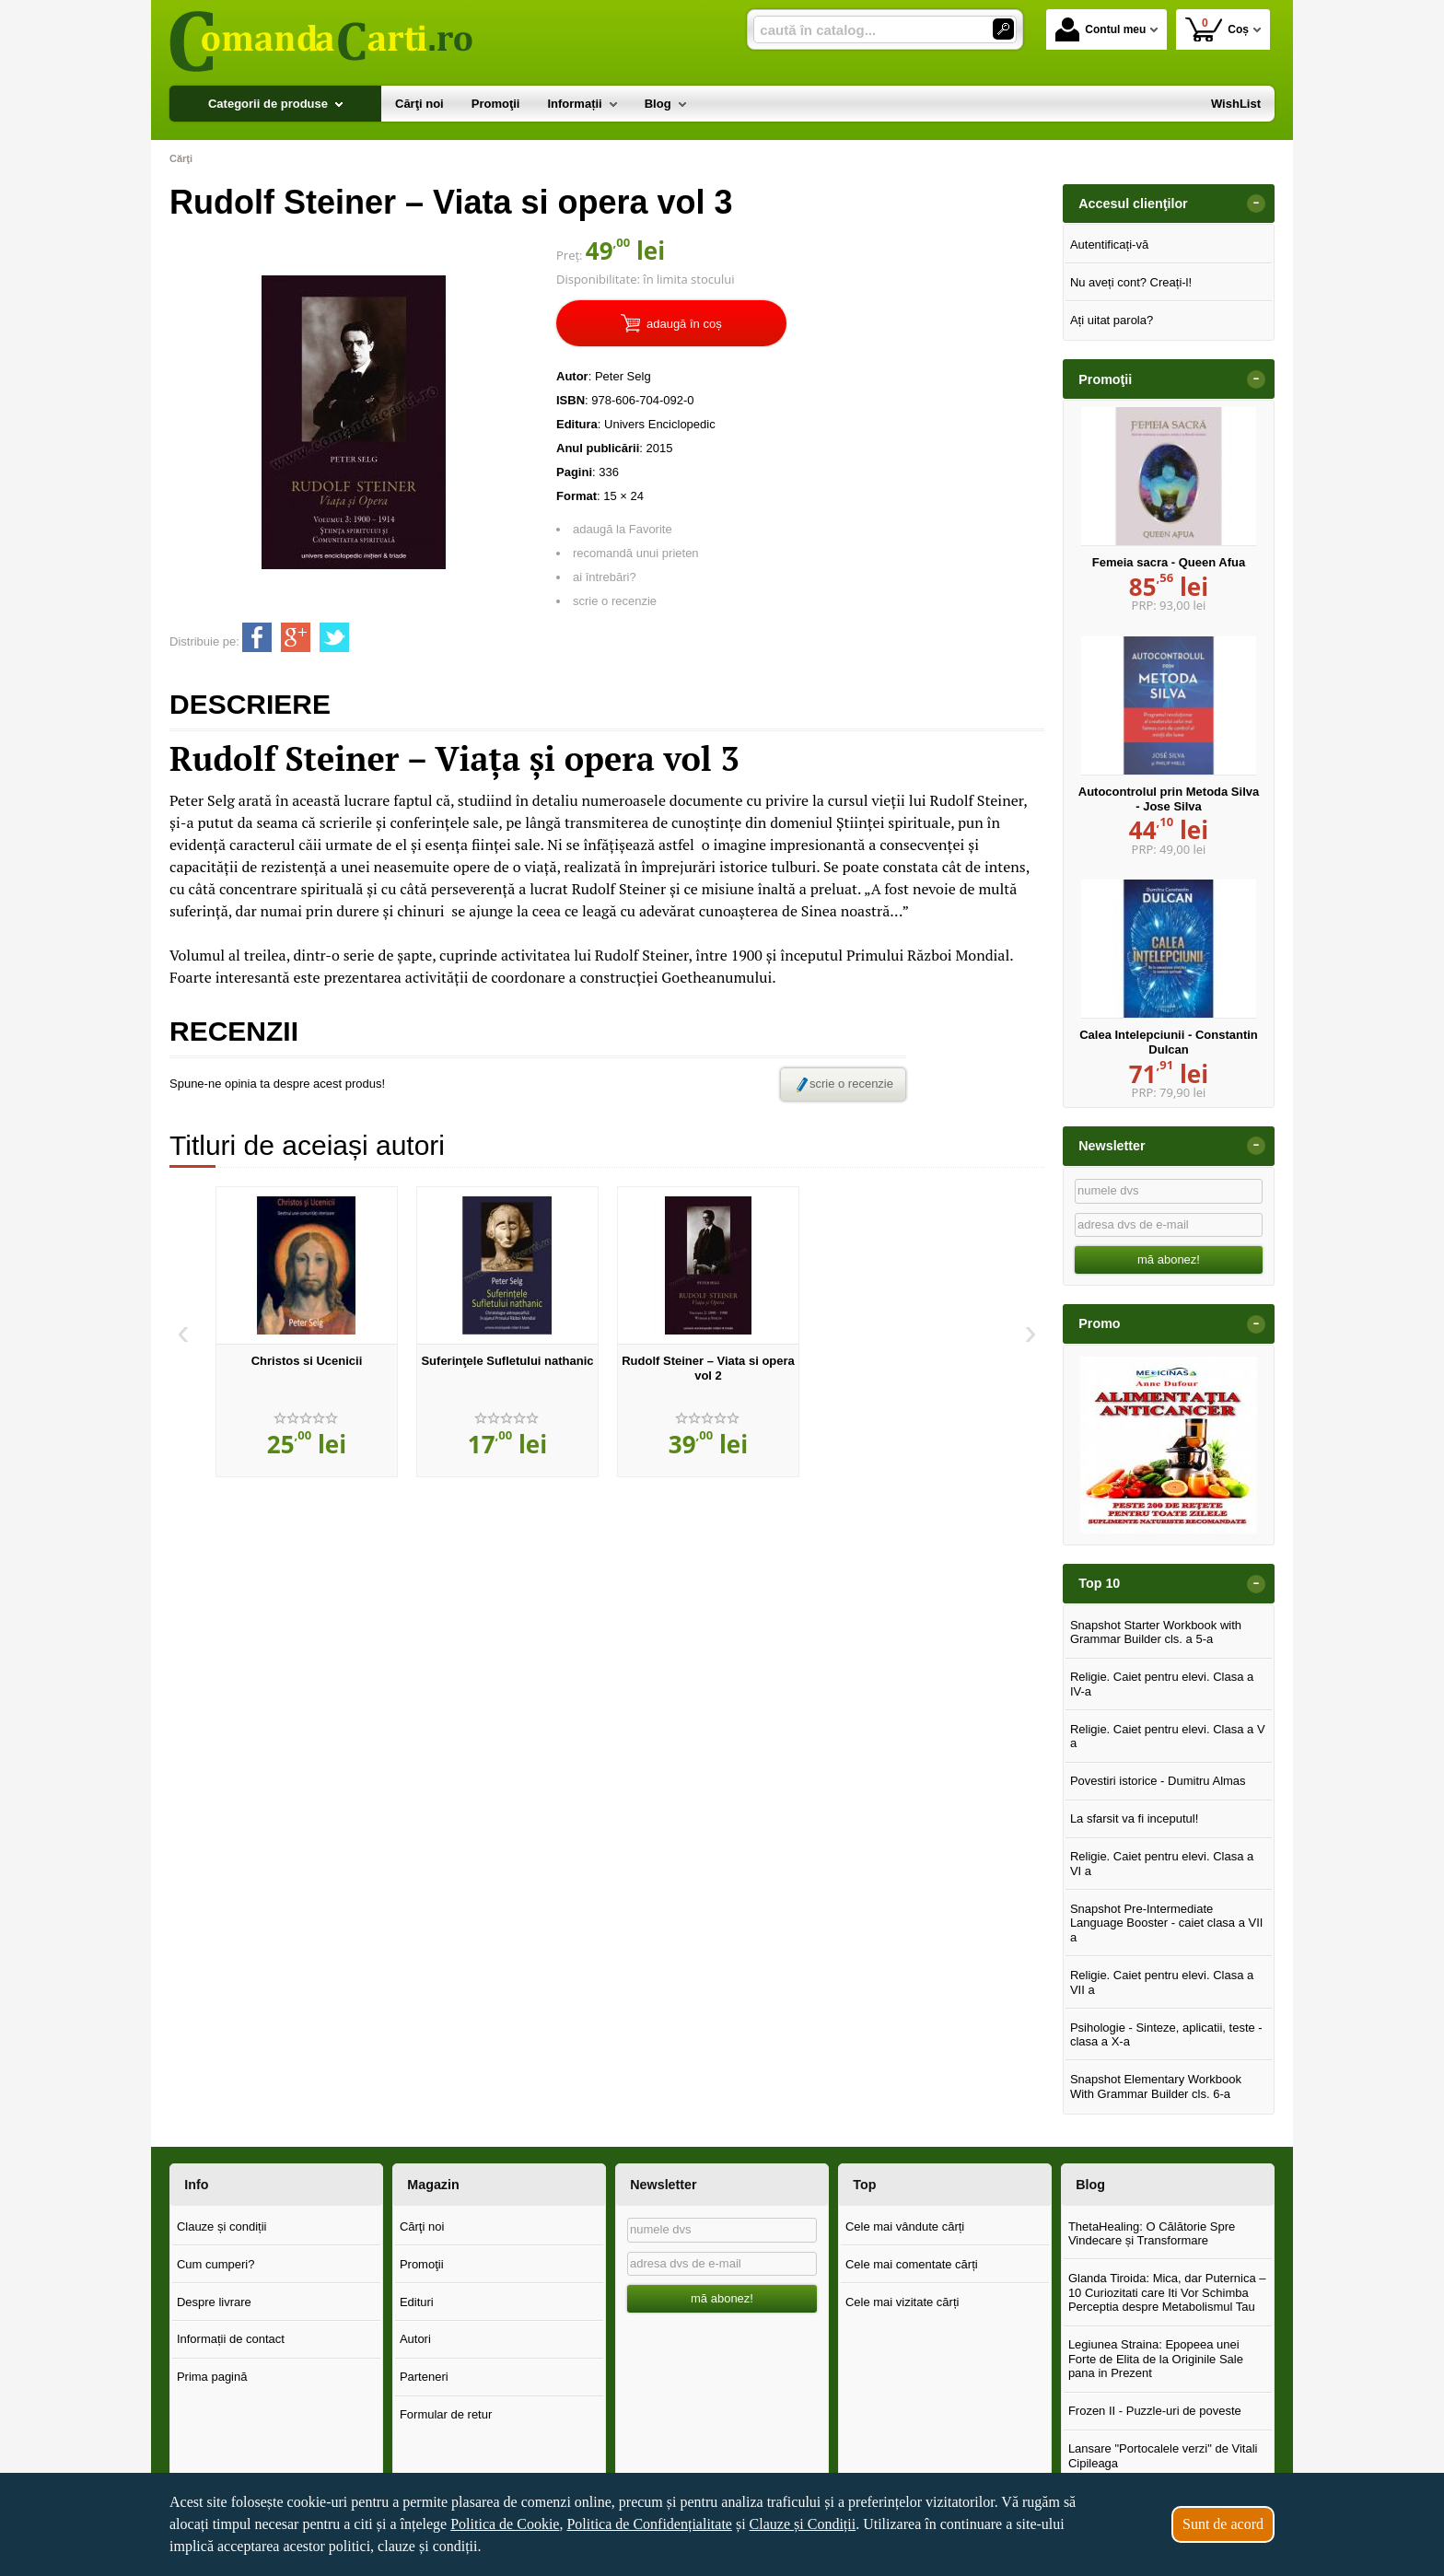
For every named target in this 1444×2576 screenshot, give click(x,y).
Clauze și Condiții (803, 2524)
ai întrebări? (604, 577)
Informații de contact (231, 2339)
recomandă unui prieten (636, 553)
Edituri (417, 2302)
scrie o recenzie (615, 601)
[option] (306, 1331)
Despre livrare (214, 2302)
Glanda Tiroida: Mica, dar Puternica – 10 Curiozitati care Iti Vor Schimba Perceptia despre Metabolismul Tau (1167, 2292)
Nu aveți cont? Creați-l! (1131, 282)
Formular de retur (446, 2414)
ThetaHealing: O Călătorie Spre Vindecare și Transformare (1151, 2234)
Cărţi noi (422, 2226)
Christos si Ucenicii (307, 1361)
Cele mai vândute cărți (904, 2226)
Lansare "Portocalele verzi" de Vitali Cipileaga (1163, 2456)
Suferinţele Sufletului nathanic (507, 1361)
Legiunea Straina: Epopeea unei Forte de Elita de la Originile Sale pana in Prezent (1155, 2358)
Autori (415, 2339)
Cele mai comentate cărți (911, 2264)
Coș (1217, 29)
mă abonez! (1168, 1259)
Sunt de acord (1223, 2524)
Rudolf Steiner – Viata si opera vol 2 (708, 1368)
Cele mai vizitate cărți (902, 2302)
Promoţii (422, 2264)
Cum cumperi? (216, 2264)
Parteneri (424, 2377)
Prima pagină (212, 2377)
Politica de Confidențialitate (649, 2524)
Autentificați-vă (1109, 244)
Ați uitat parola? (1111, 320)
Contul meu (1100, 29)
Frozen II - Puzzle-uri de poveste (1154, 2411)
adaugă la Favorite (622, 529)
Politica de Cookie (504, 2524)
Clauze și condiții (222, 2226)
